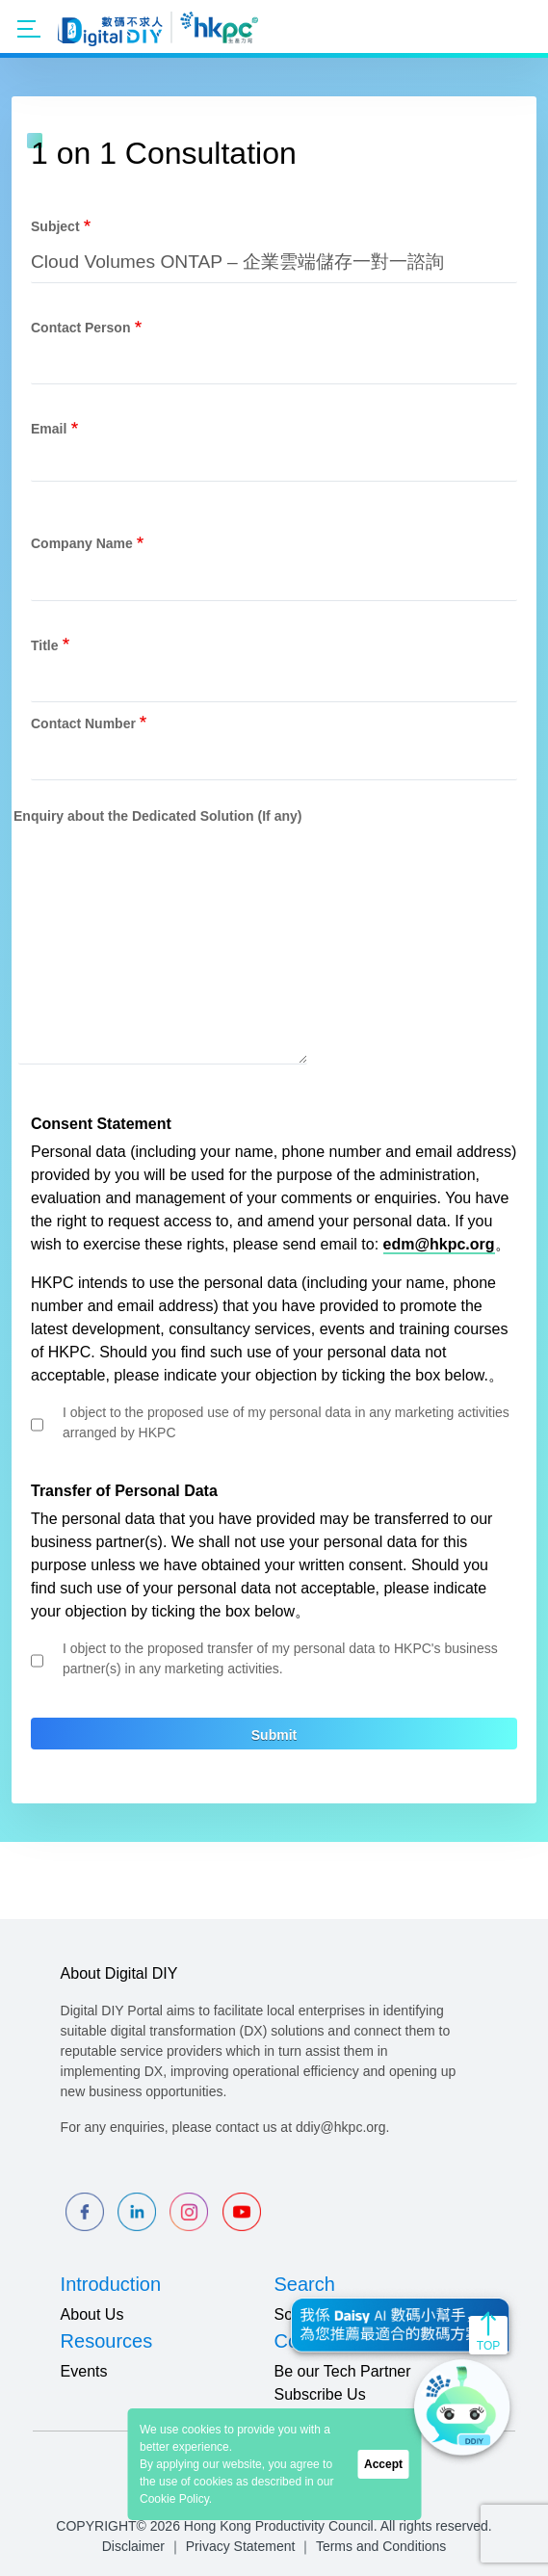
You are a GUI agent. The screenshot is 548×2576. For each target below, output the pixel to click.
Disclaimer (133, 2546)
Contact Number (83, 723)
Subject (55, 226)
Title (45, 645)
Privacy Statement (241, 2546)
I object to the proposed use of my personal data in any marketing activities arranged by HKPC (286, 1422)
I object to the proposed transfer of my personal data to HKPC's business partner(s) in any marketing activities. (280, 1658)
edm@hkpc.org (439, 1244)
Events (84, 2371)
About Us (92, 2314)
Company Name (82, 543)
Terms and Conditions (381, 2546)
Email (48, 428)
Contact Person (80, 327)
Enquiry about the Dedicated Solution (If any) (157, 816)
